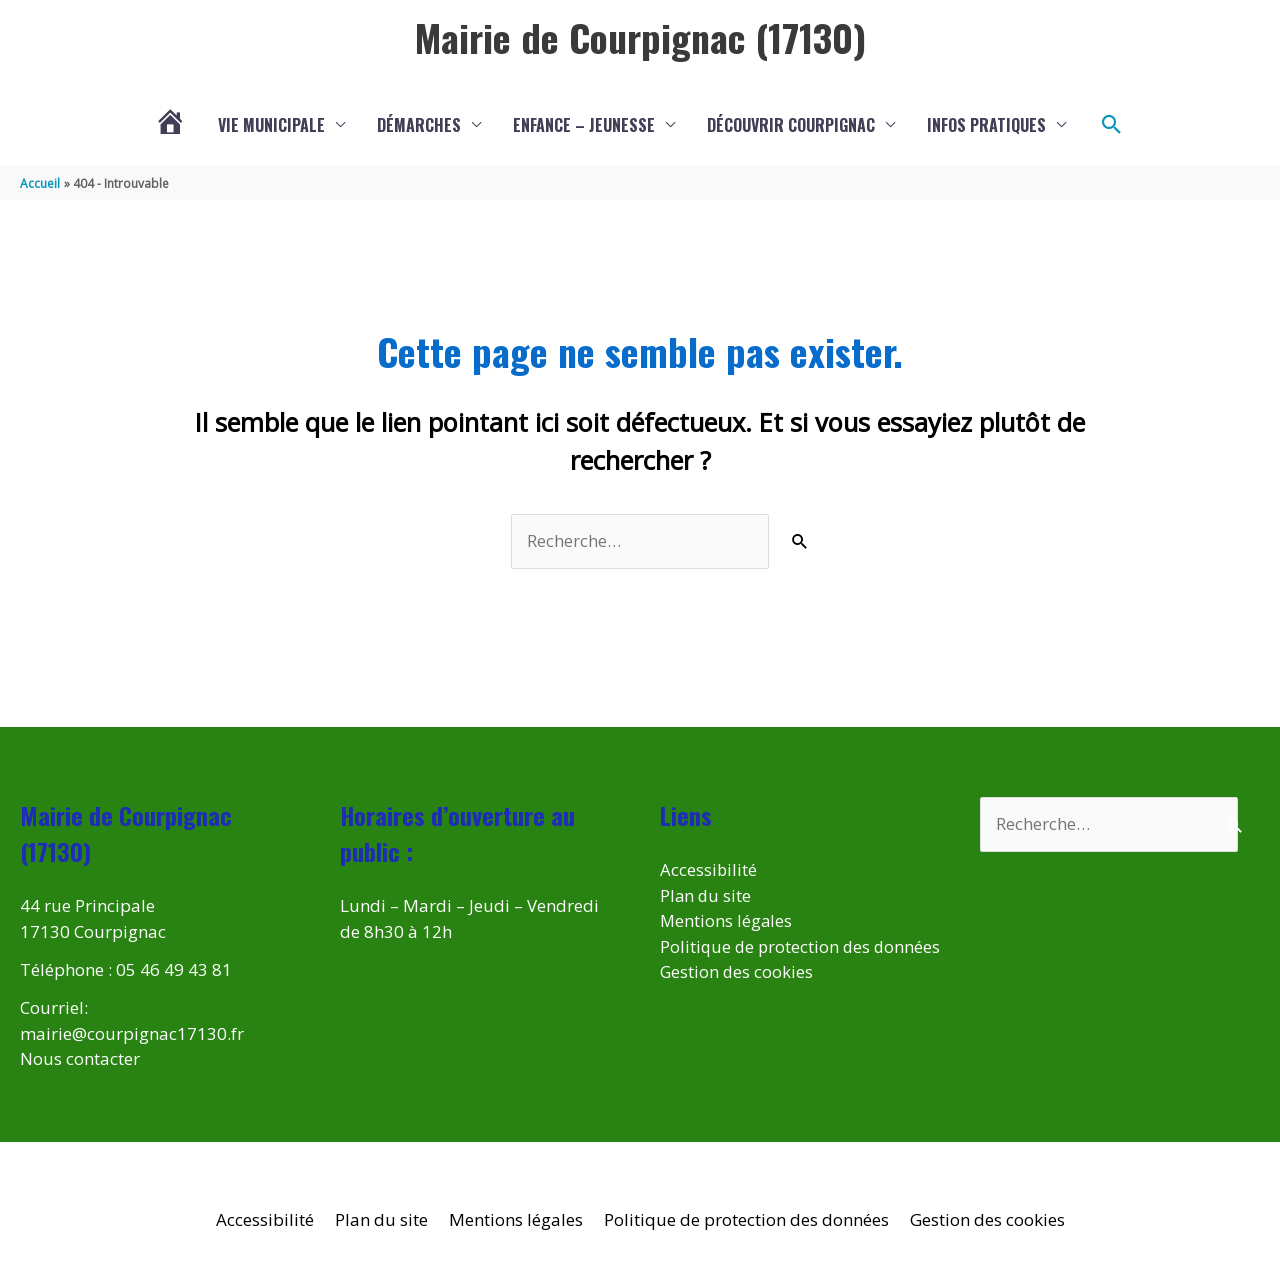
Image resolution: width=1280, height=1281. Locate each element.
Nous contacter (80, 1058)
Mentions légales (727, 920)
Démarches (419, 125)
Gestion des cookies (737, 997)
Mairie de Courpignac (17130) (640, 37)
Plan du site (706, 895)
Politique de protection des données (746, 1219)
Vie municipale (271, 125)
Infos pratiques (986, 125)
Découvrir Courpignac (791, 125)
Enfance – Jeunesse (584, 125)
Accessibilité (709, 869)
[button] (1112, 125)
